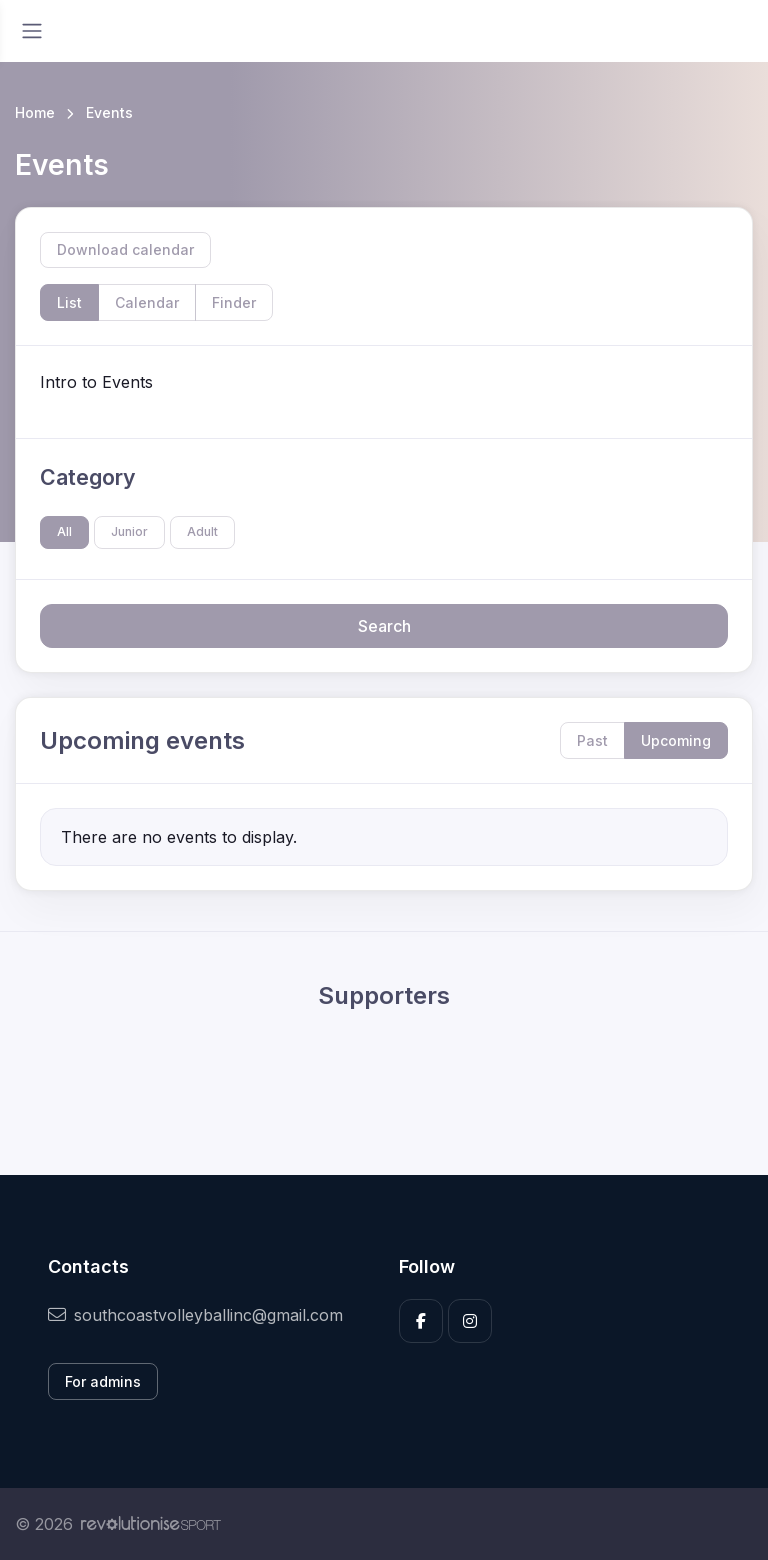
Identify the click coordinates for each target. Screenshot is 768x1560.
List (69, 302)
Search (384, 626)
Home (35, 112)
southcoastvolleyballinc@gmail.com (195, 1315)
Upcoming (676, 740)
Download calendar (125, 249)
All (64, 531)
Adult (202, 531)
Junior (129, 531)
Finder (234, 302)
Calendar (147, 302)
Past (592, 740)
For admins (103, 1381)
